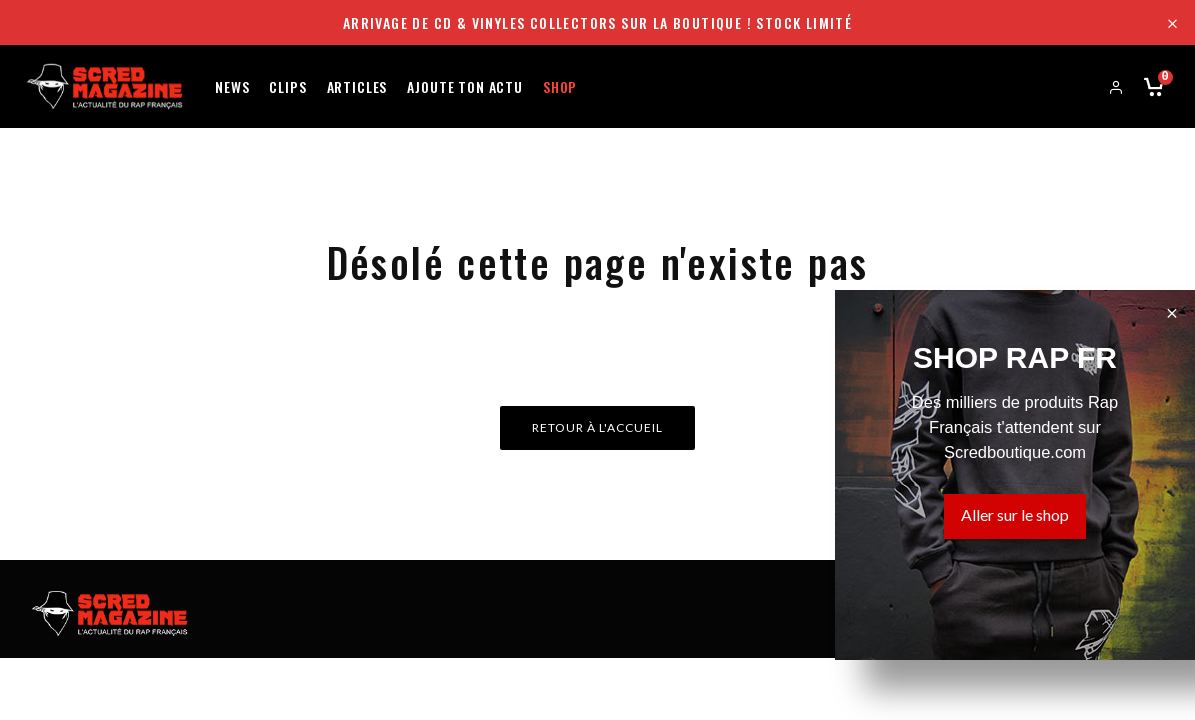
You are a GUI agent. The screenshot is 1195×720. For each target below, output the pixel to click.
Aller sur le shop (1015, 514)
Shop (560, 85)
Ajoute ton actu (465, 85)
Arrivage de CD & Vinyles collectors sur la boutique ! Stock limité (597, 22)
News (232, 85)
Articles (357, 85)
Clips (287, 85)
